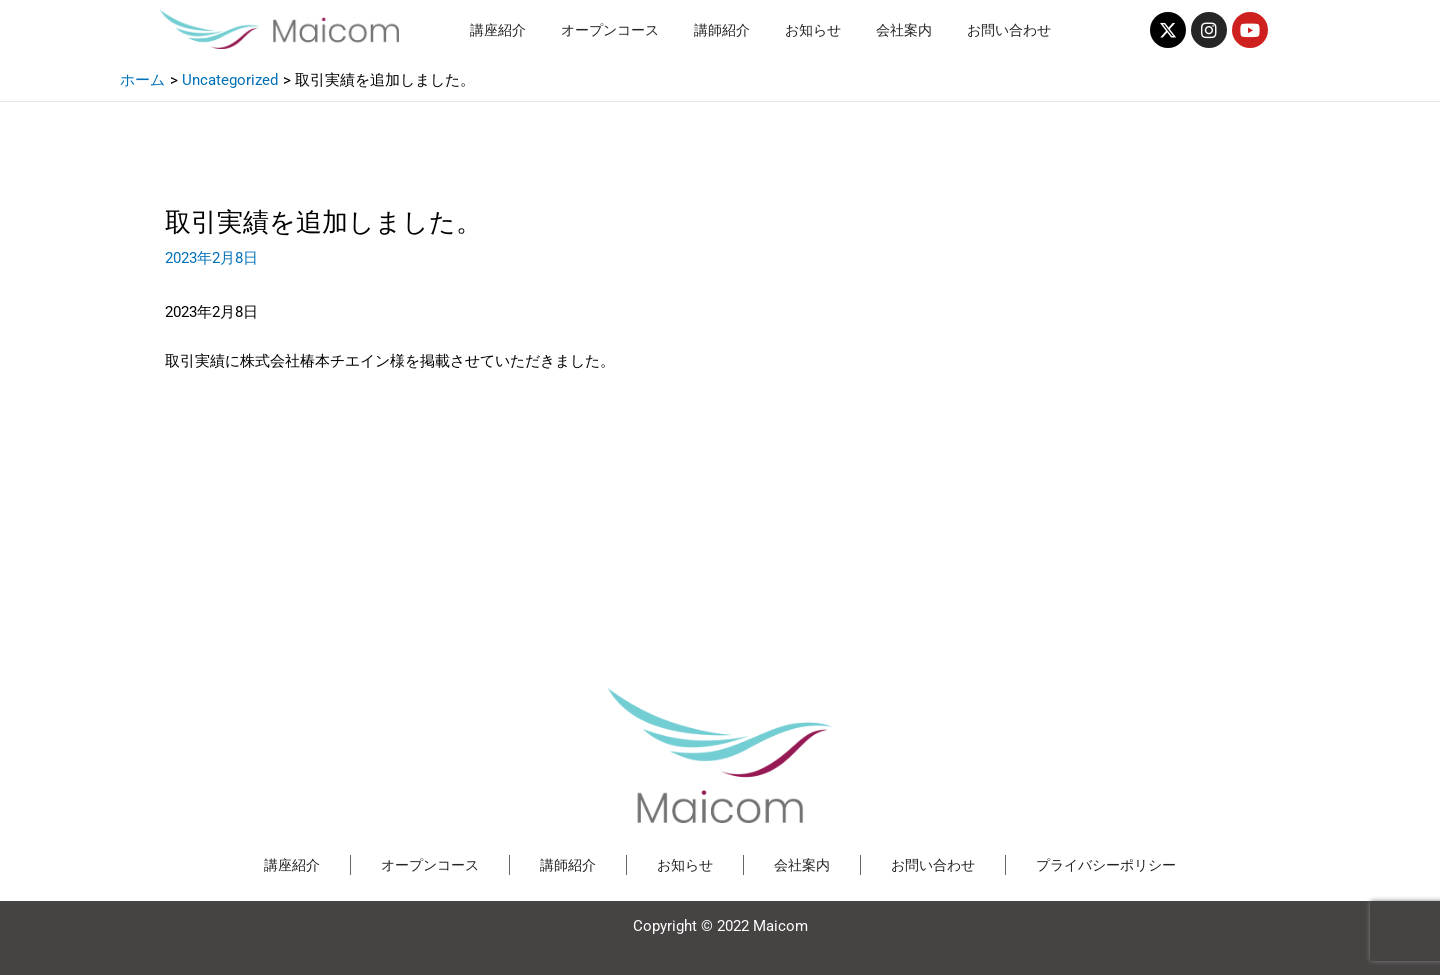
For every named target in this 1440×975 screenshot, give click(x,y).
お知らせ (813, 30)
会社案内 (904, 30)
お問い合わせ (1009, 30)
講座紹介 (498, 30)
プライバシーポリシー (1106, 865)
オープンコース (610, 30)
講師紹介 (722, 30)
